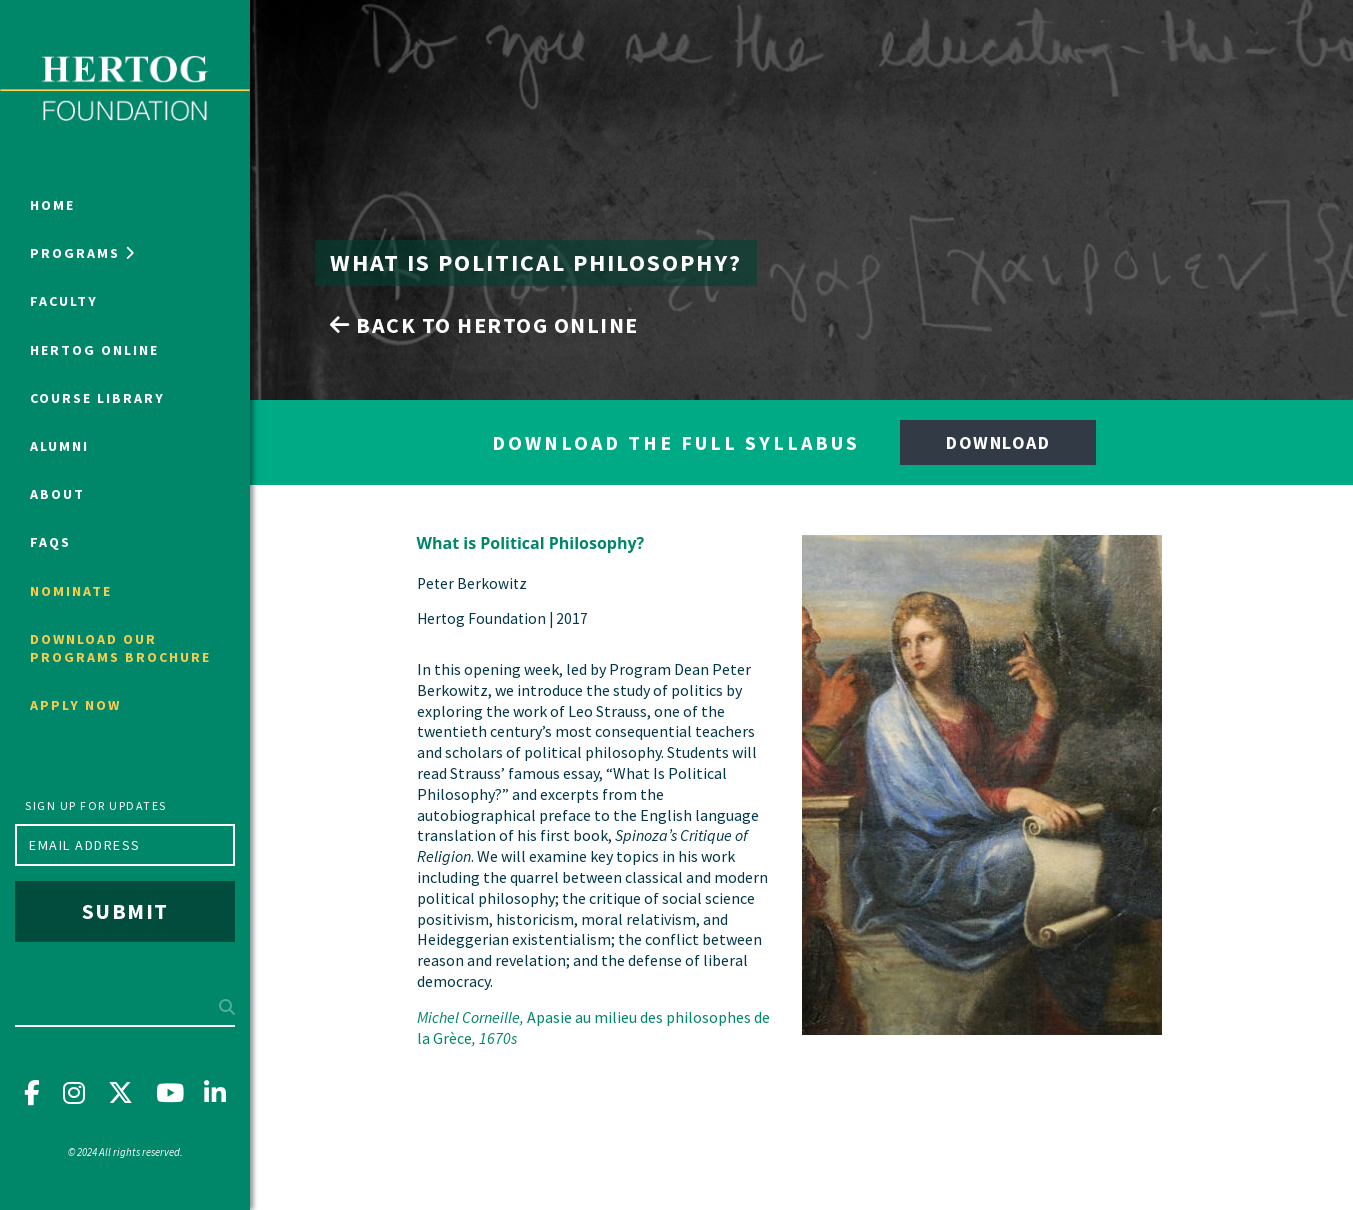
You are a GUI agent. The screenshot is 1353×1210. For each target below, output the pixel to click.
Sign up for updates (96, 805)
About (57, 494)
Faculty (64, 301)
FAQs (50, 542)
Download (998, 442)
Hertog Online (94, 350)
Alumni (59, 446)
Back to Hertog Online (484, 325)
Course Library (97, 398)
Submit (125, 911)
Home (52, 205)
